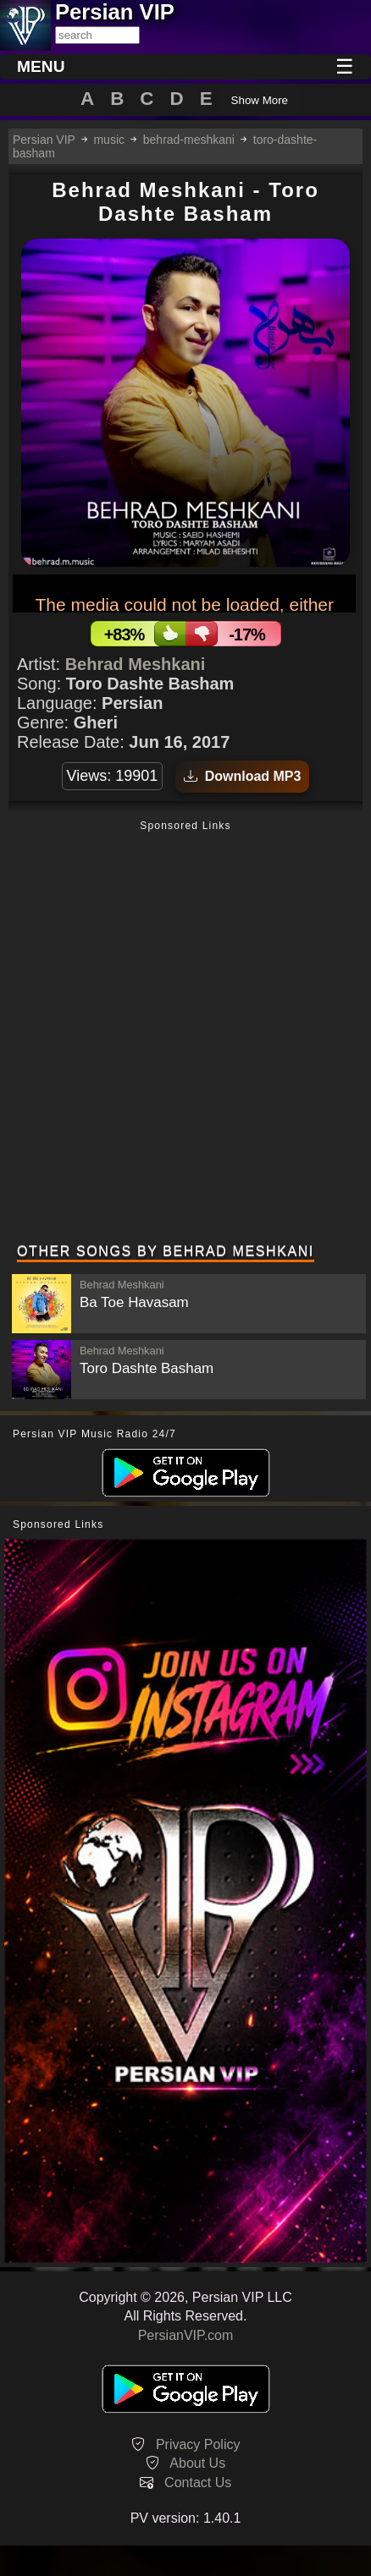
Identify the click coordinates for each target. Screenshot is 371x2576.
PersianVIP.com (186, 2335)
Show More (259, 100)
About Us (197, 2463)
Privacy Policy (198, 2444)
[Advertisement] (185, 1034)
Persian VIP (44, 139)
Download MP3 (243, 776)
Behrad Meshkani (135, 664)
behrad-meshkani (189, 139)
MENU (41, 66)
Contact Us (197, 2482)
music (109, 139)
